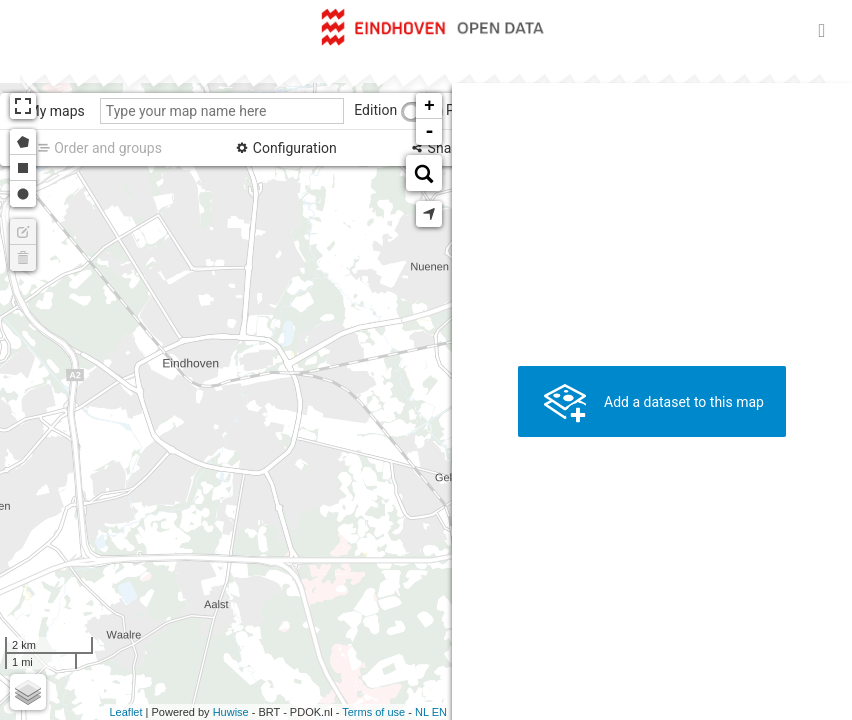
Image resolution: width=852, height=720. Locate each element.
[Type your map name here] (222, 111)
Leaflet (125, 712)
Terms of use (373, 712)
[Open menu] (822, 30)
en (439, 712)
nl (422, 712)
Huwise (231, 712)
